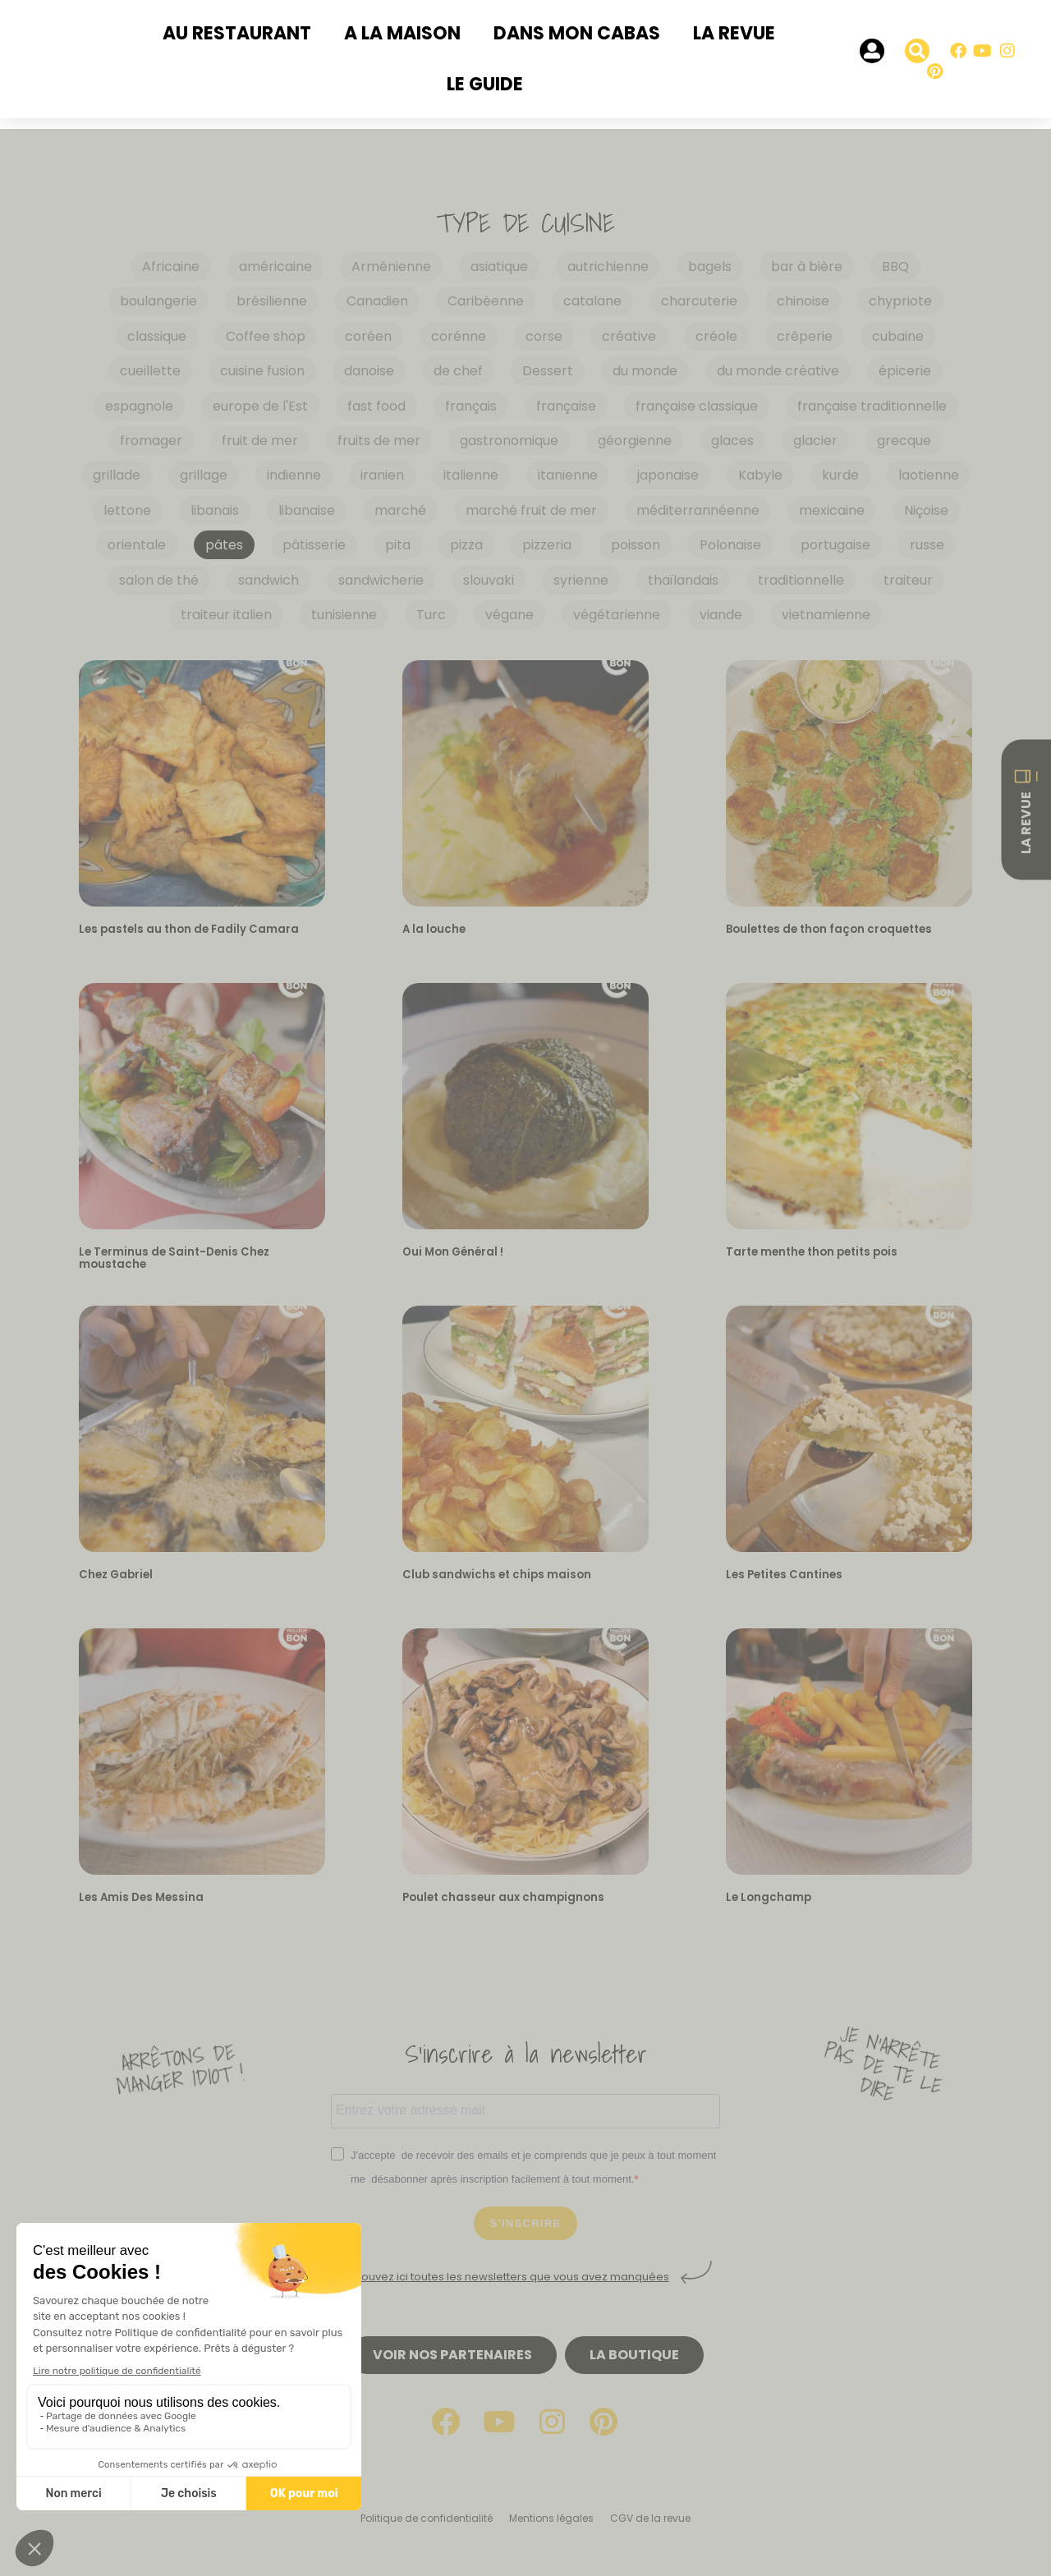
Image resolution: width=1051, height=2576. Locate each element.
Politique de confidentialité (426, 2518)
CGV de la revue (650, 2518)
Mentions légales (551, 2518)
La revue (734, 33)
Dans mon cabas (576, 33)
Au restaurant (237, 33)
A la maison (402, 33)
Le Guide (485, 84)
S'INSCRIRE (526, 2223)
